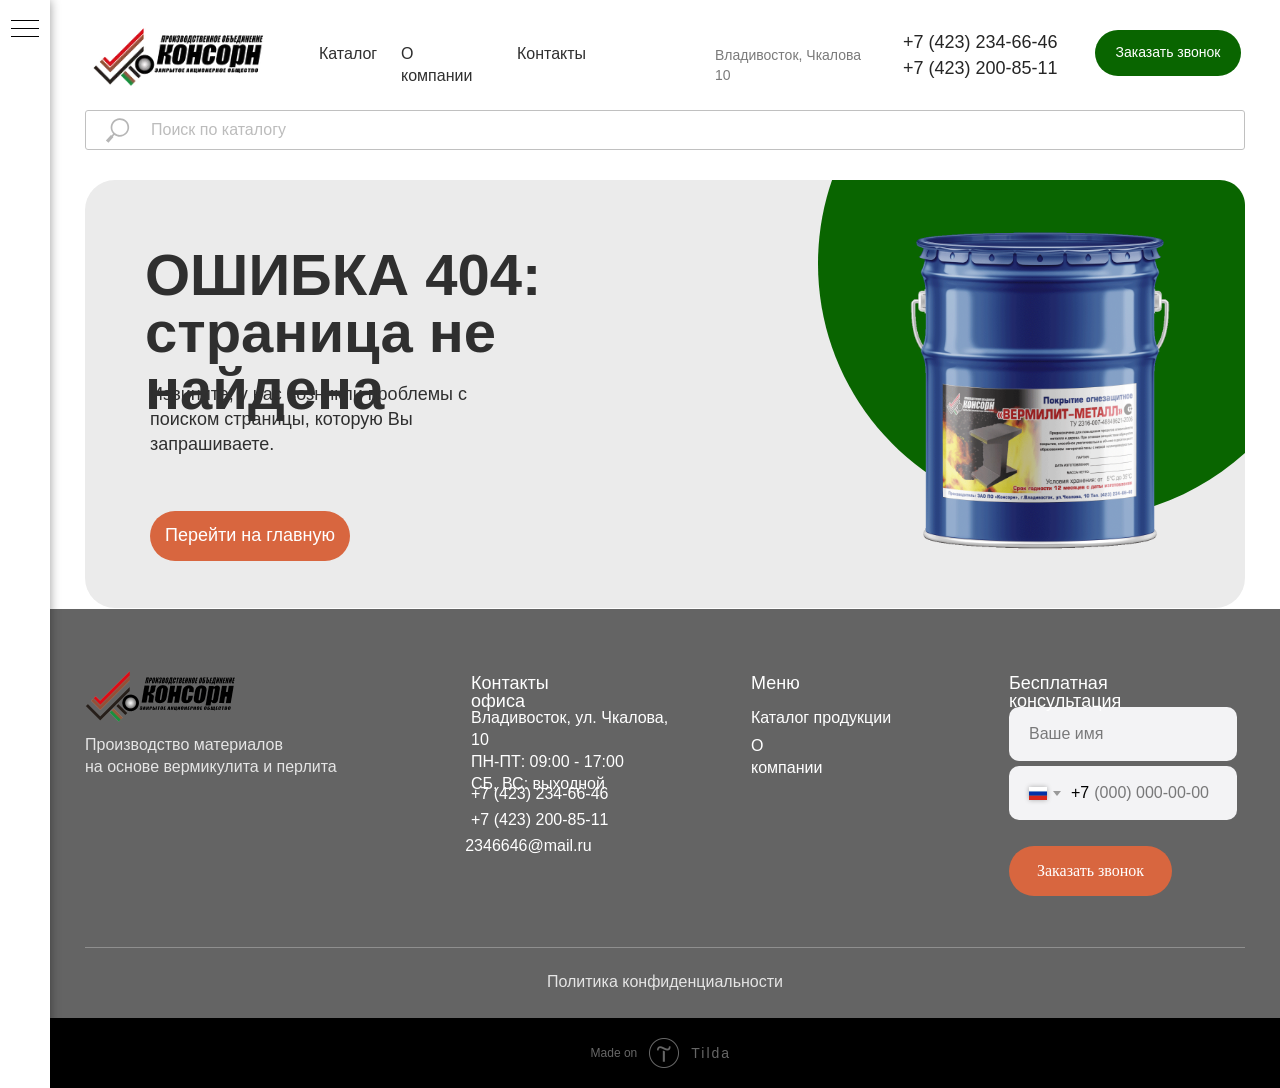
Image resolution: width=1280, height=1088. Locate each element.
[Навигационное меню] (25, 30)
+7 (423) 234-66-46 (980, 42)
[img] (179, 56)
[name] (1123, 734)
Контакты (551, 53)
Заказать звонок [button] (1168, 52)
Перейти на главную (250, 535)
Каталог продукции (821, 717)
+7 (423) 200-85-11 (980, 68)
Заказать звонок (1090, 870)
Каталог (348, 53)
